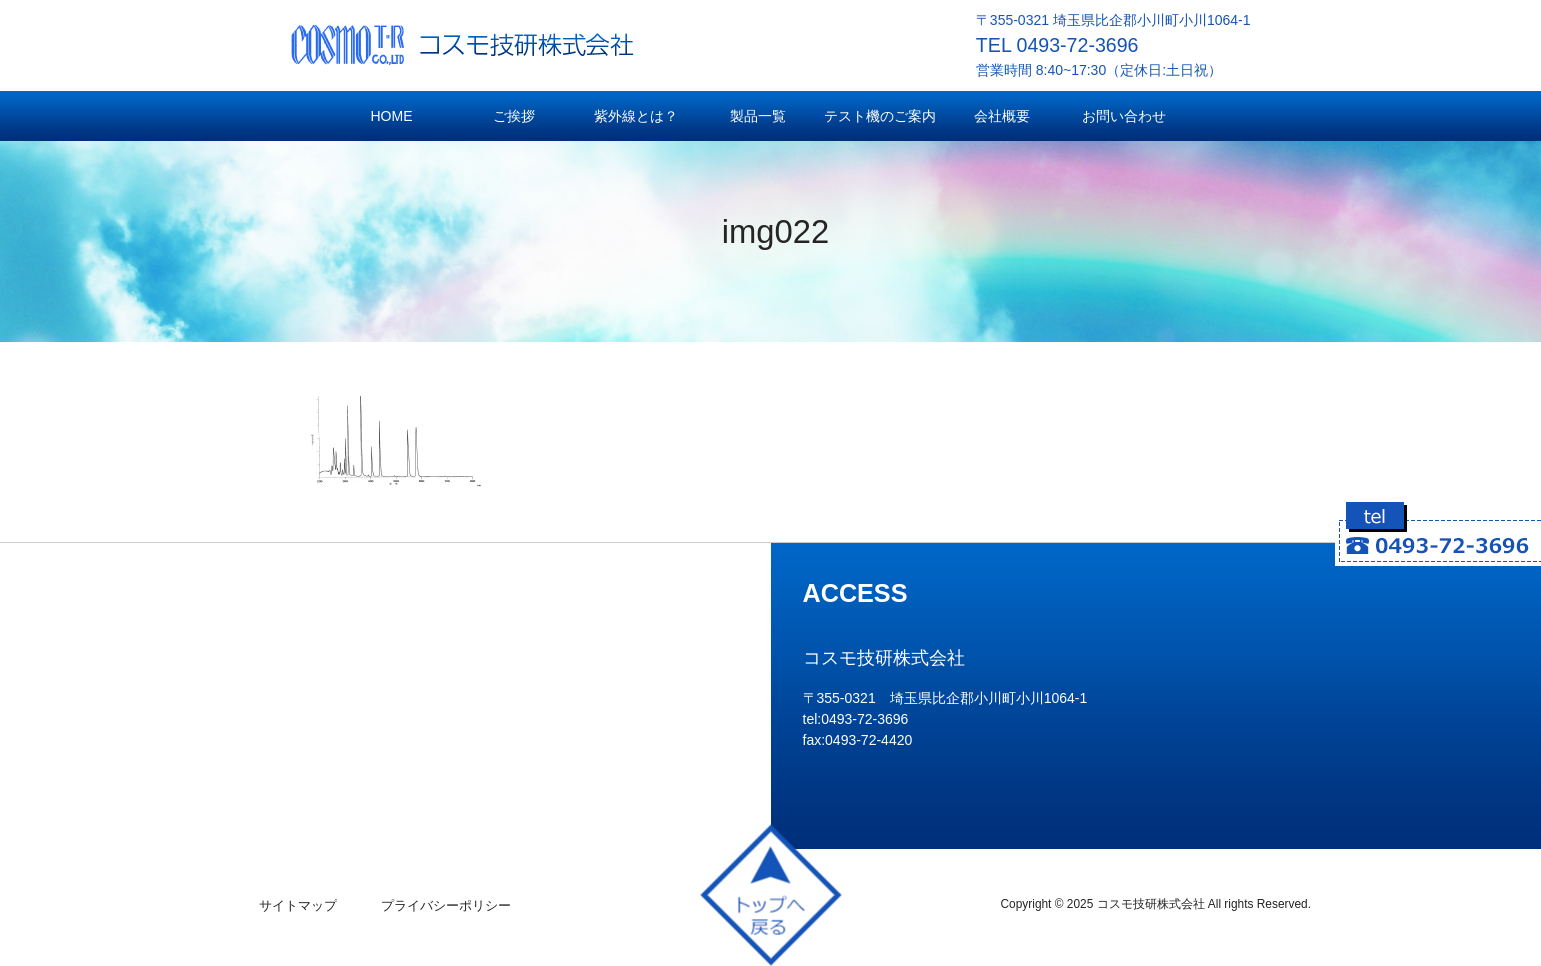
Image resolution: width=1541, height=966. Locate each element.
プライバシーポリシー (446, 905)
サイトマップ (298, 905)
